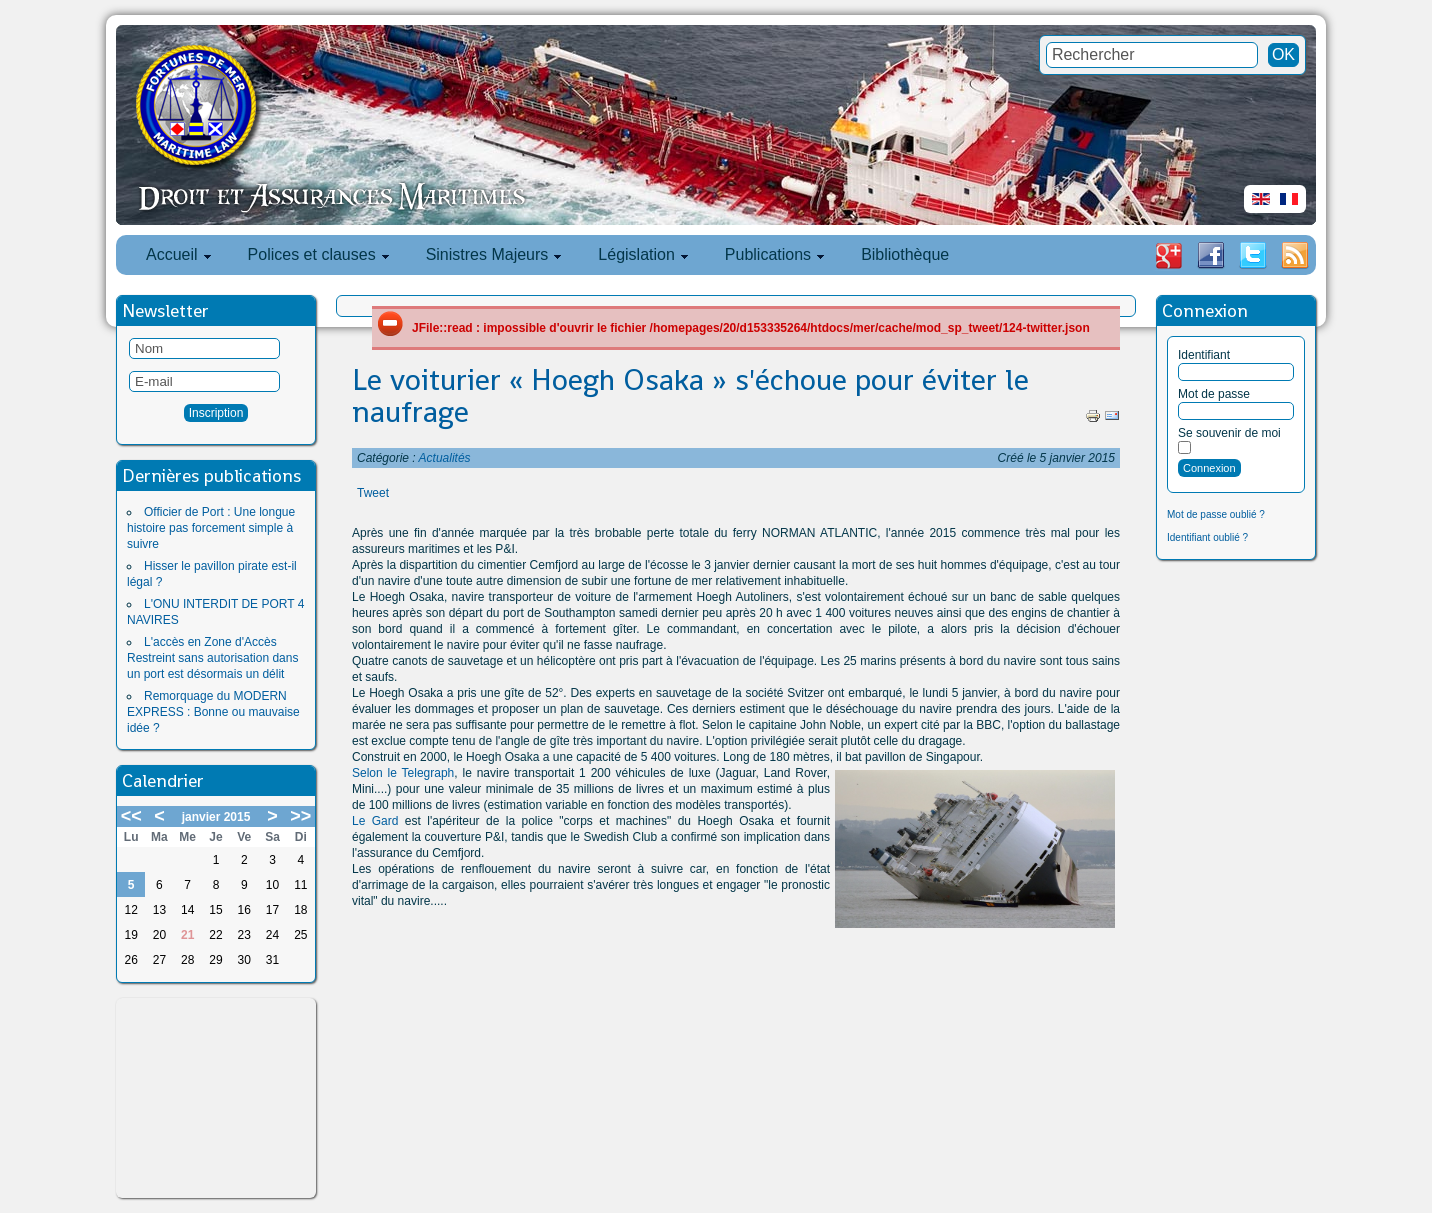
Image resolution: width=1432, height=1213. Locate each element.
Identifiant (1204, 355)
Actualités (445, 458)
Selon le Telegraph (403, 773)
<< (131, 816)
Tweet (373, 493)
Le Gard (375, 821)
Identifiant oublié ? (1207, 537)
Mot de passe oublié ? (1216, 514)
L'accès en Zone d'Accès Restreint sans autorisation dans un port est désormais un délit (212, 658)
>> (300, 816)
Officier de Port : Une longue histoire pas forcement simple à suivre (211, 528)
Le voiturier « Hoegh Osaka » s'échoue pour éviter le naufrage (690, 396)
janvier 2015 (216, 817)
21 (187, 935)
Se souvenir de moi (1229, 433)
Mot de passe (1214, 394)
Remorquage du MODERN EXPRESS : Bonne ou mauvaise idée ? (213, 712)
